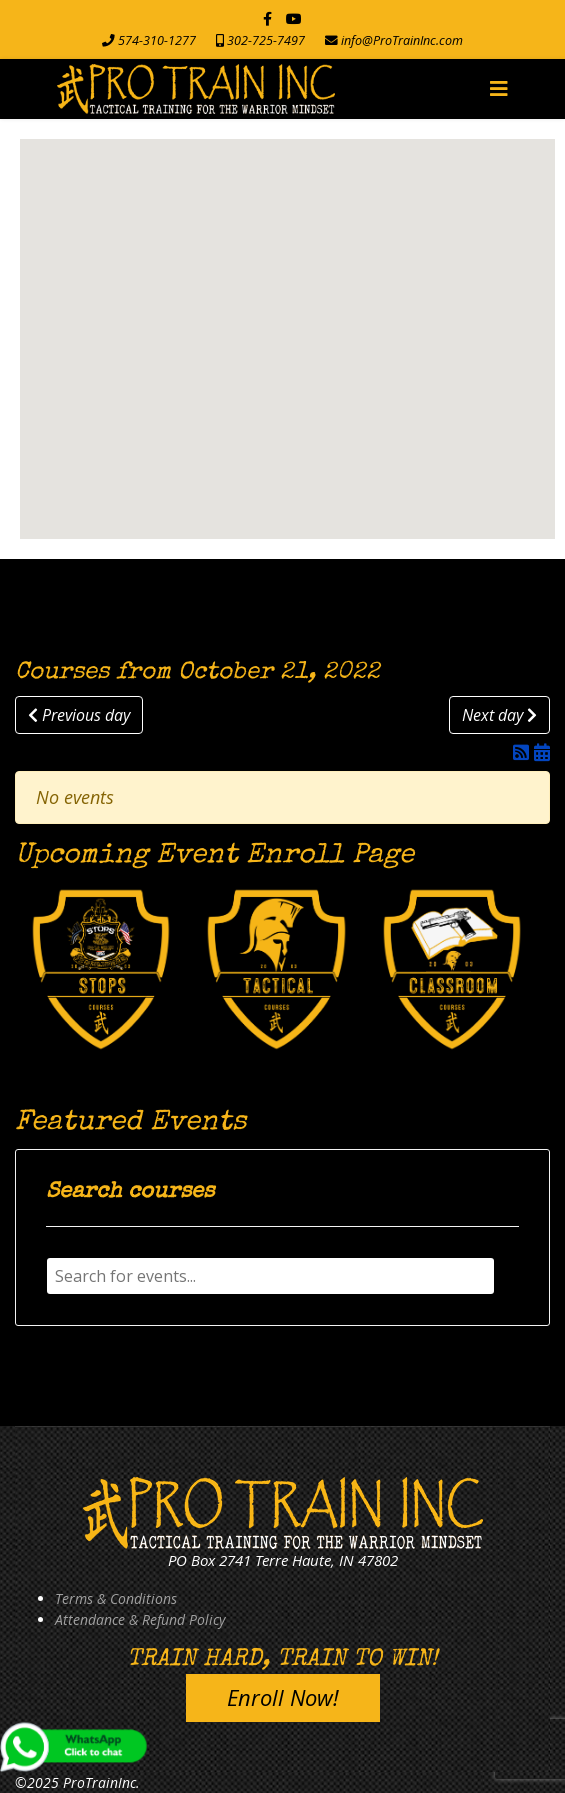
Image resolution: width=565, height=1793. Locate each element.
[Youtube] (294, 18)
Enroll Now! (283, 1697)
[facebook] (267, 18)
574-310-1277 (157, 40)
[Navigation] (499, 89)
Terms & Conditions (116, 1598)
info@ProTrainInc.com (402, 40)
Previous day (79, 715)
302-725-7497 (266, 40)
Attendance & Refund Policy (140, 1619)
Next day (499, 715)
